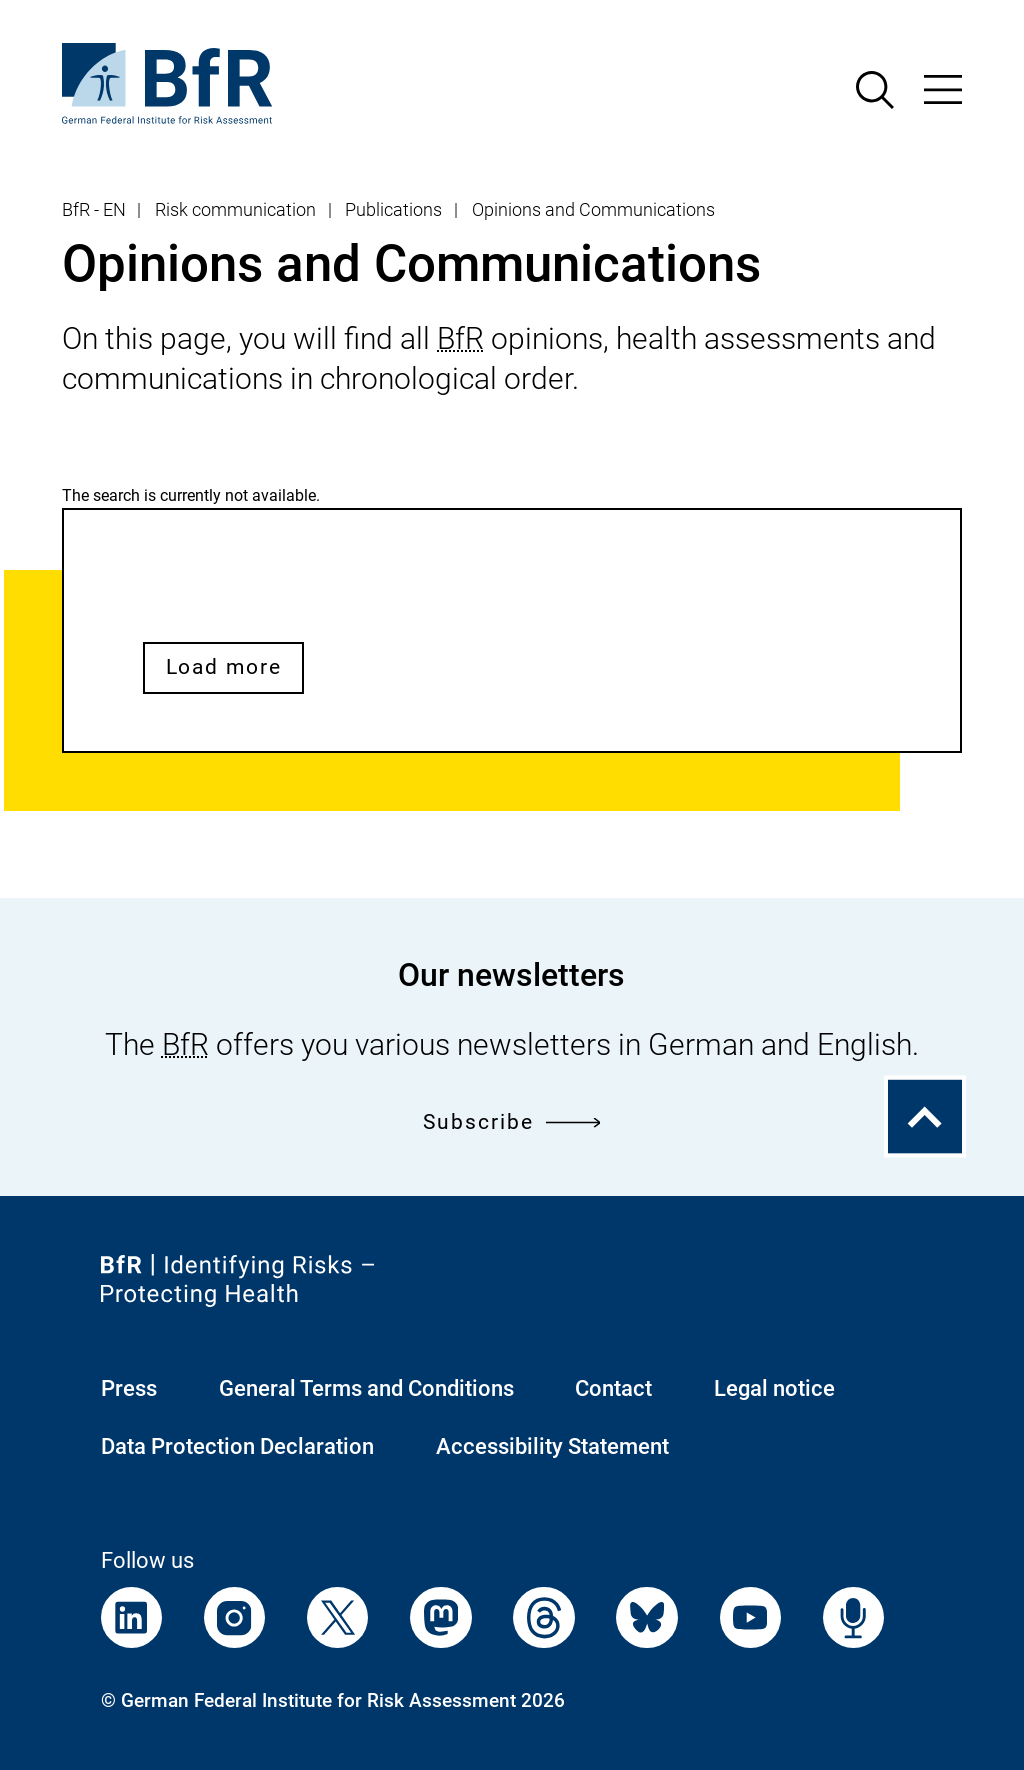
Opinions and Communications (593, 210)
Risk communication (235, 210)
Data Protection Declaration (237, 1446)
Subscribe (511, 1122)
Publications (393, 210)
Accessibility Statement (552, 1446)
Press (129, 1388)
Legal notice (774, 1388)
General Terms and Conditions (366, 1388)
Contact (613, 1388)
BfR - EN (94, 210)
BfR (460, 338)
